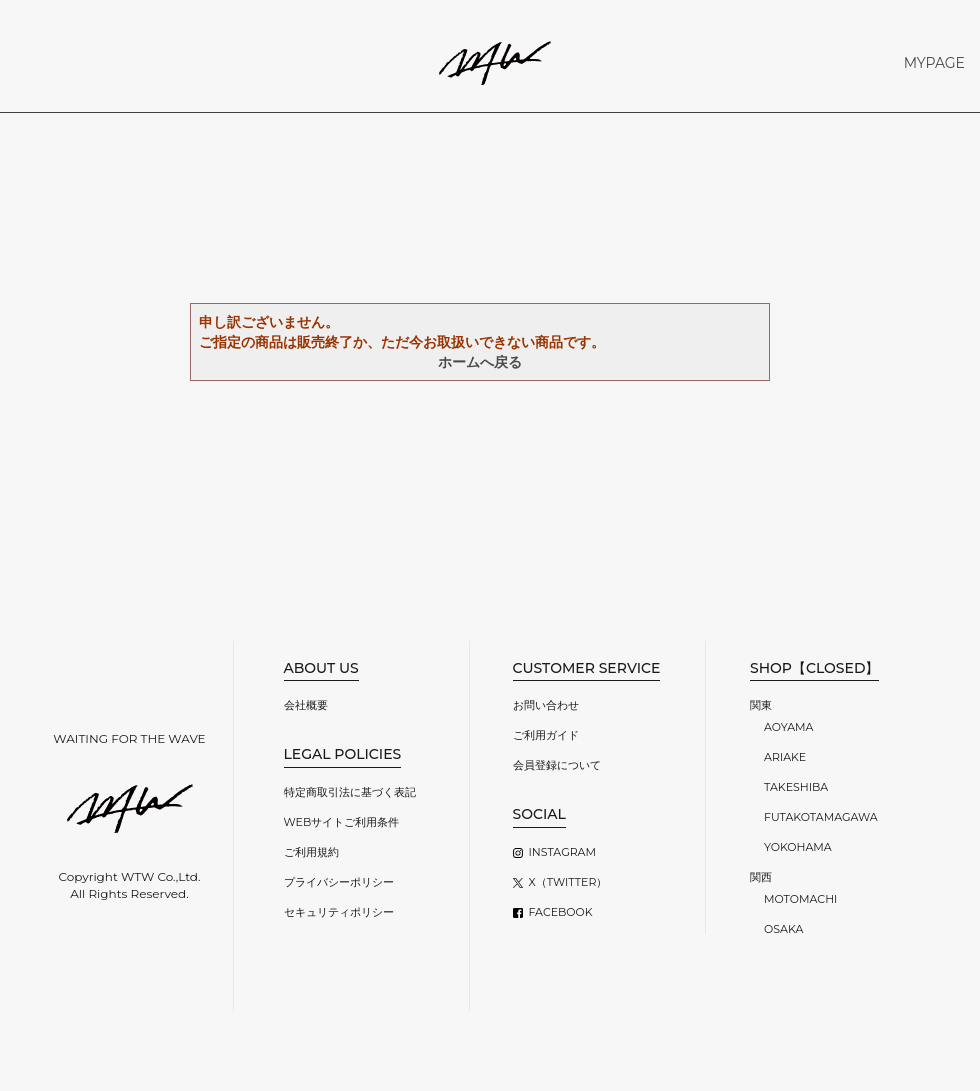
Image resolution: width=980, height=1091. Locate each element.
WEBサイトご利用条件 (342, 822)
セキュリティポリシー (339, 912)
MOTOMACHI (800, 899)
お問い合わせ (546, 705)
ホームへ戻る (480, 362)
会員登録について (557, 765)
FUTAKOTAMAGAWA (821, 817)
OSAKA (783, 929)
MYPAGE (934, 63)
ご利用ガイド (546, 735)
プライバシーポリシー (339, 882)
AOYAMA (788, 727)
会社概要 (306, 705)
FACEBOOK (561, 912)
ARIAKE (785, 757)
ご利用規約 (311, 852)
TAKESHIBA (796, 787)
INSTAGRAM (562, 852)
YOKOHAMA (798, 847)
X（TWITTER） (568, 882)
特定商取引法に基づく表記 (350, 792)
